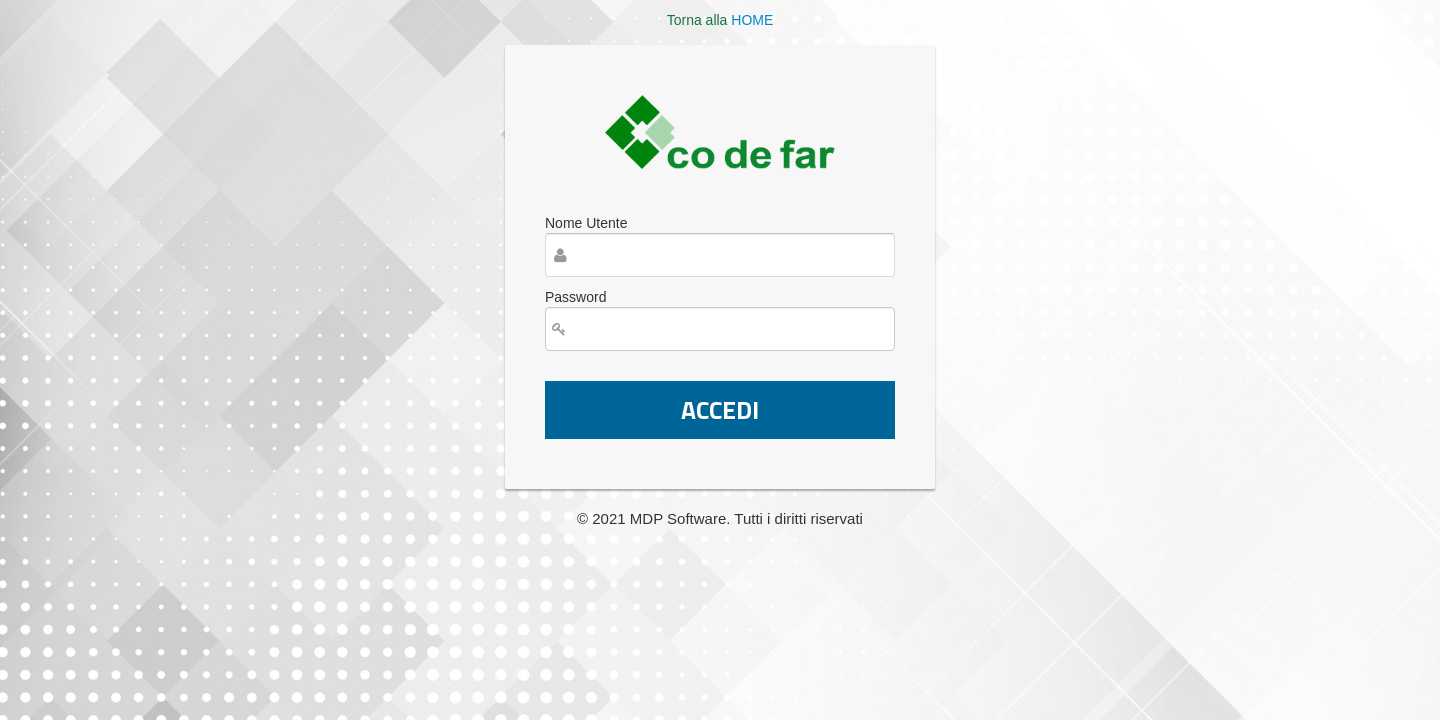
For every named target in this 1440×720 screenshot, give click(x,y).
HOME (752, 20)
